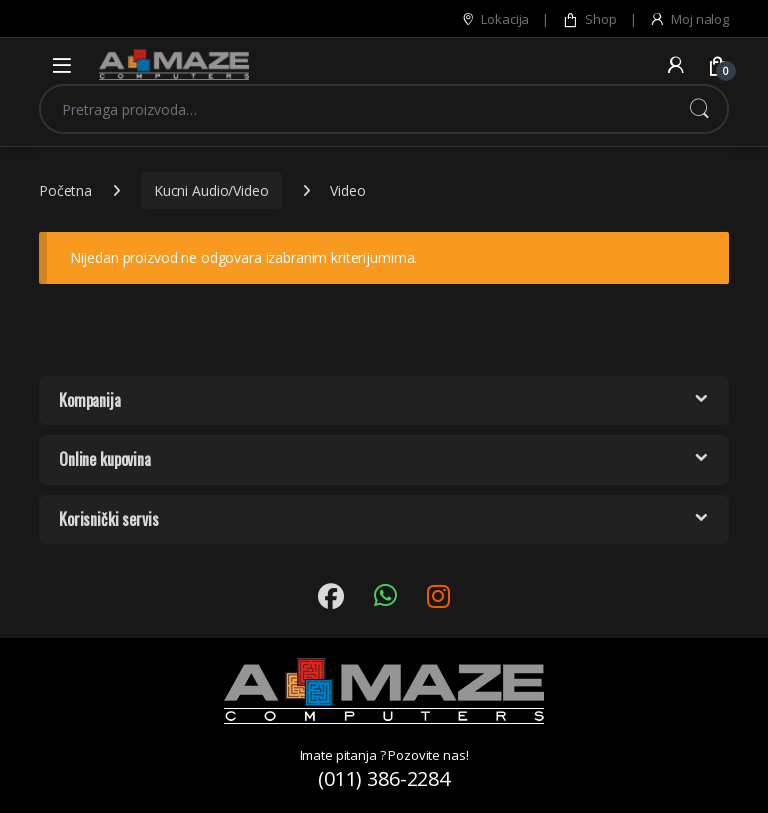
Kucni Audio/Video (211, 190)
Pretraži (699, 109)
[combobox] (356, 109)
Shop (589, 19)
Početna (65, 190)
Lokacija (495, 19)
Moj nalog (689, 19)
